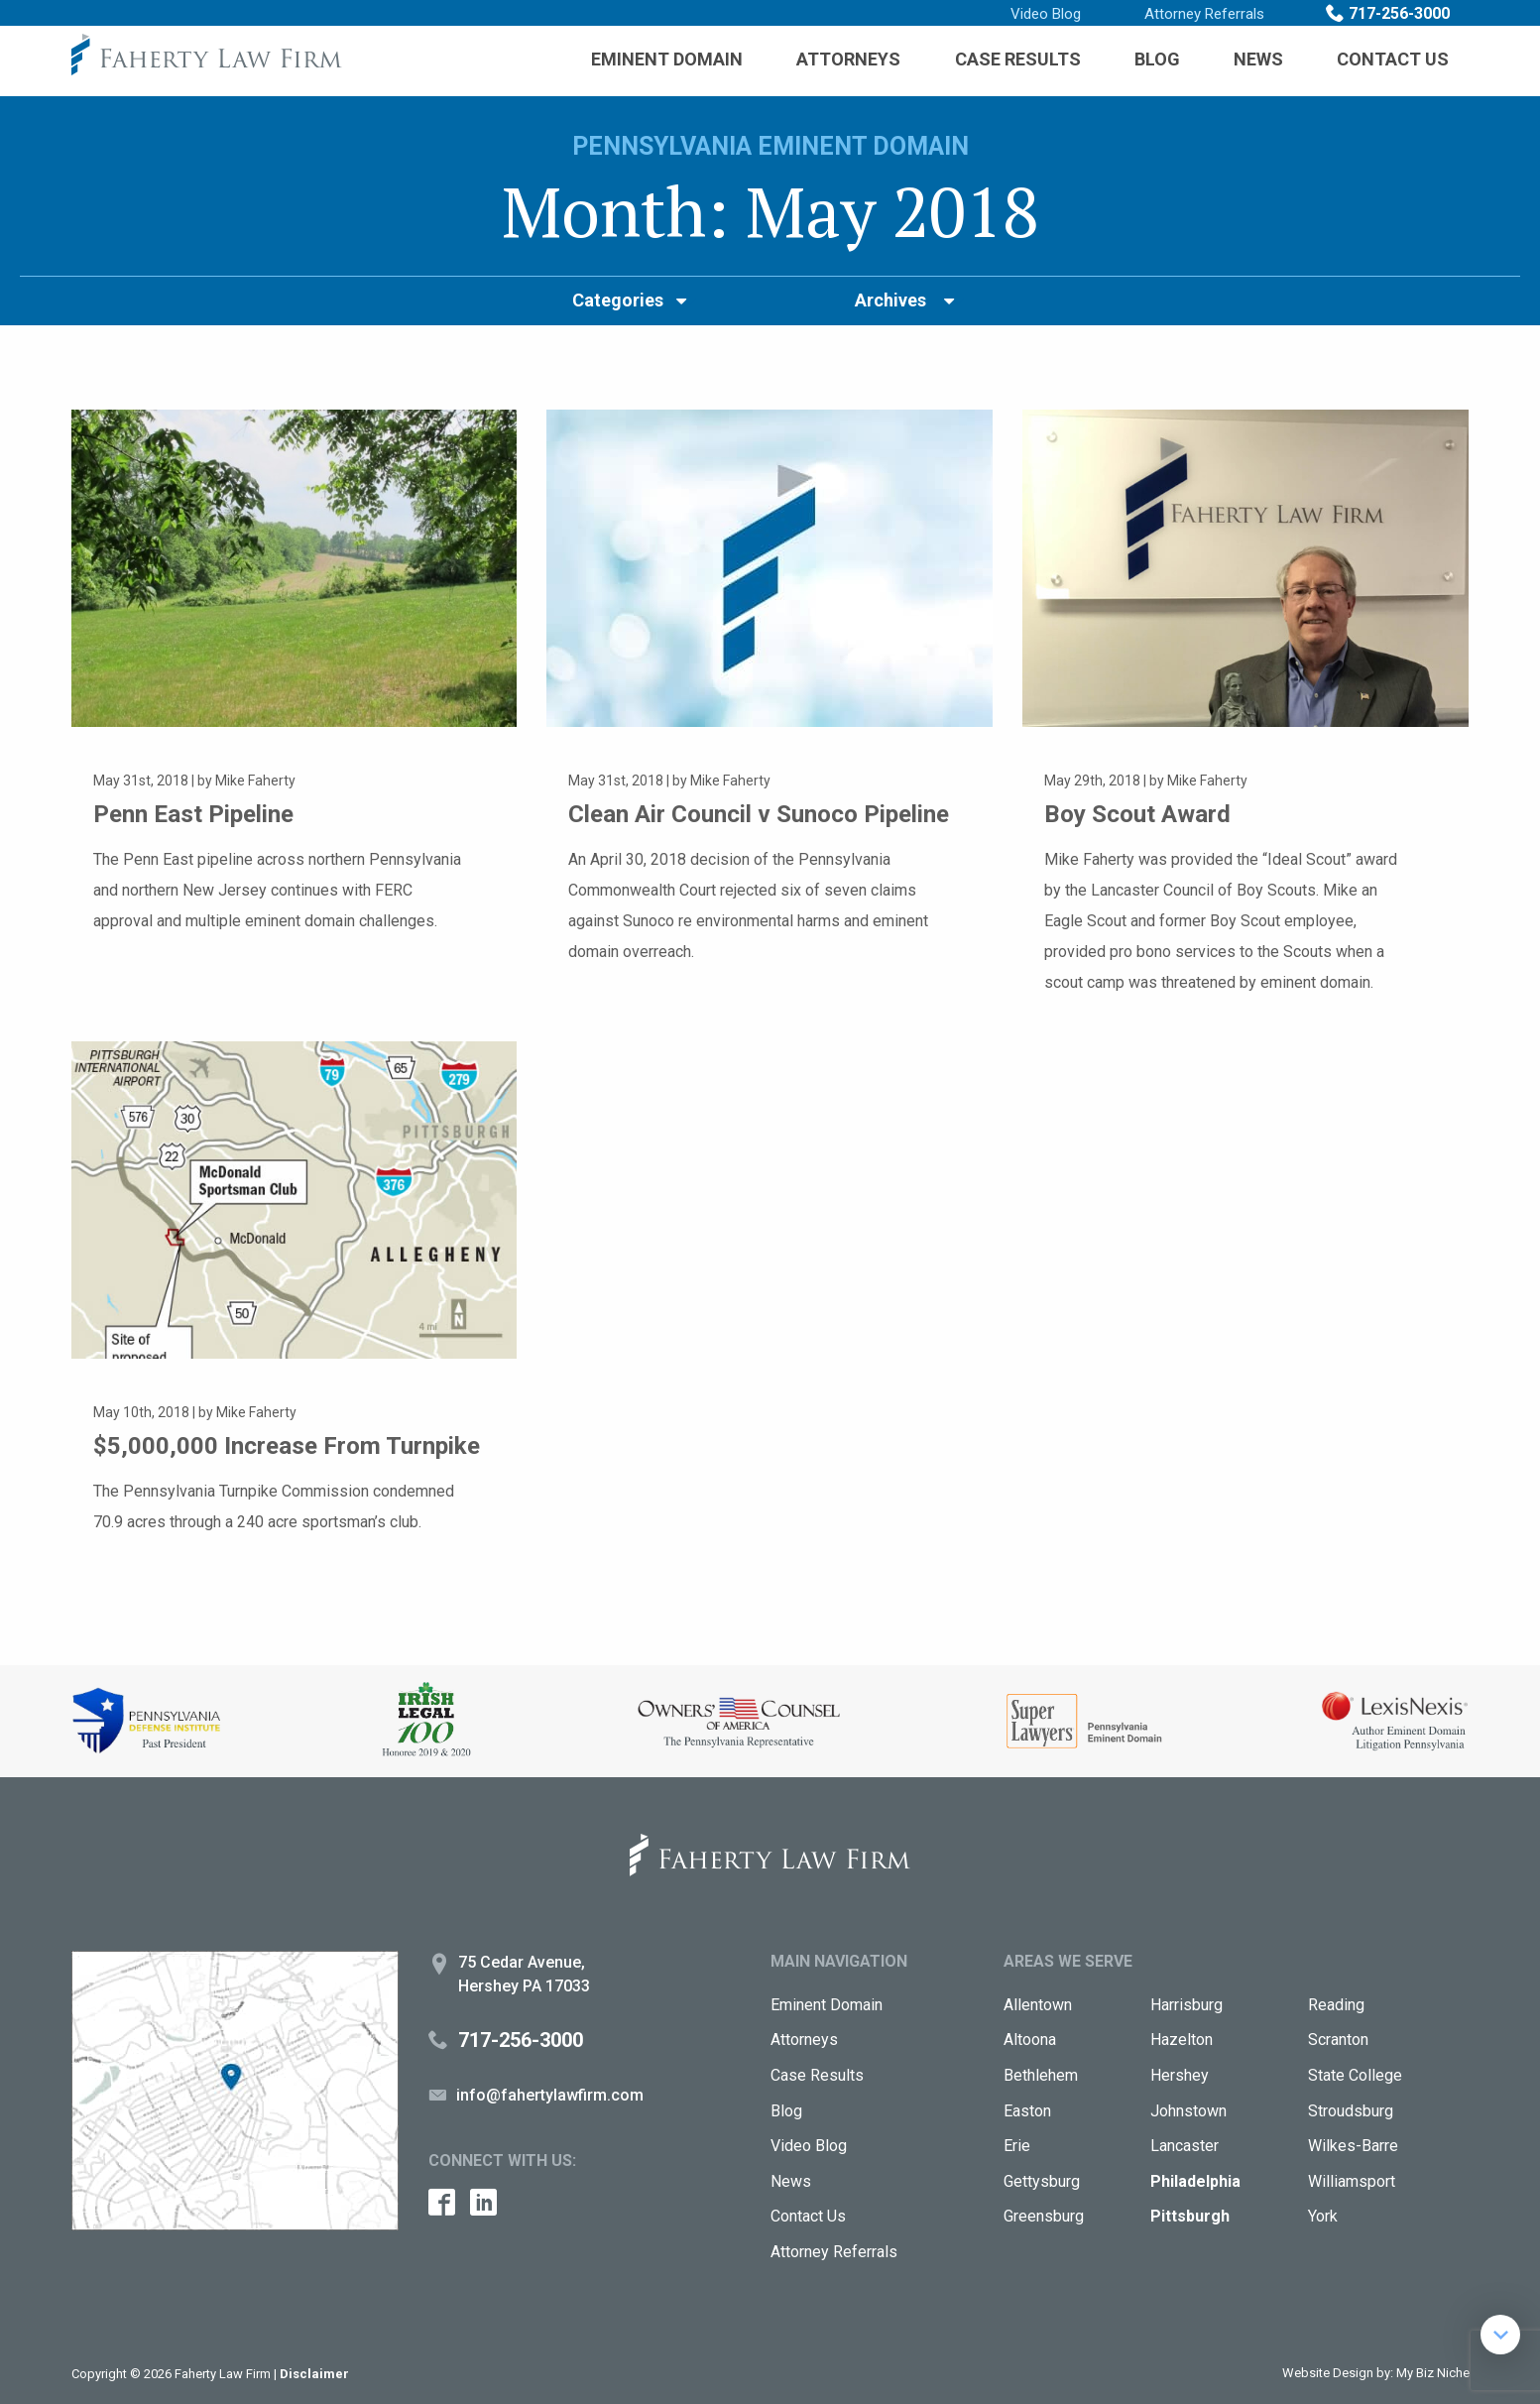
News (1258, 59)
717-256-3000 (1399, 13)
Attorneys (848, 59)
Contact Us (1393, 59)
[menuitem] (667, 59)
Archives (890, 300)
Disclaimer (314, 2373)
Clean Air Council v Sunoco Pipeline (767, 813)
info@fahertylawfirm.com (550, 2095)
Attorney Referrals (1204, 14)
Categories (617, 300)
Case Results (1018, 59)
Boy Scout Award (1139, 813)
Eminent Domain (667, 59)
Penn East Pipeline (199, 813)
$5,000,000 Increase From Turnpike (290, 1445)
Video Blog (1045, 14)
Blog (1157, 59)
